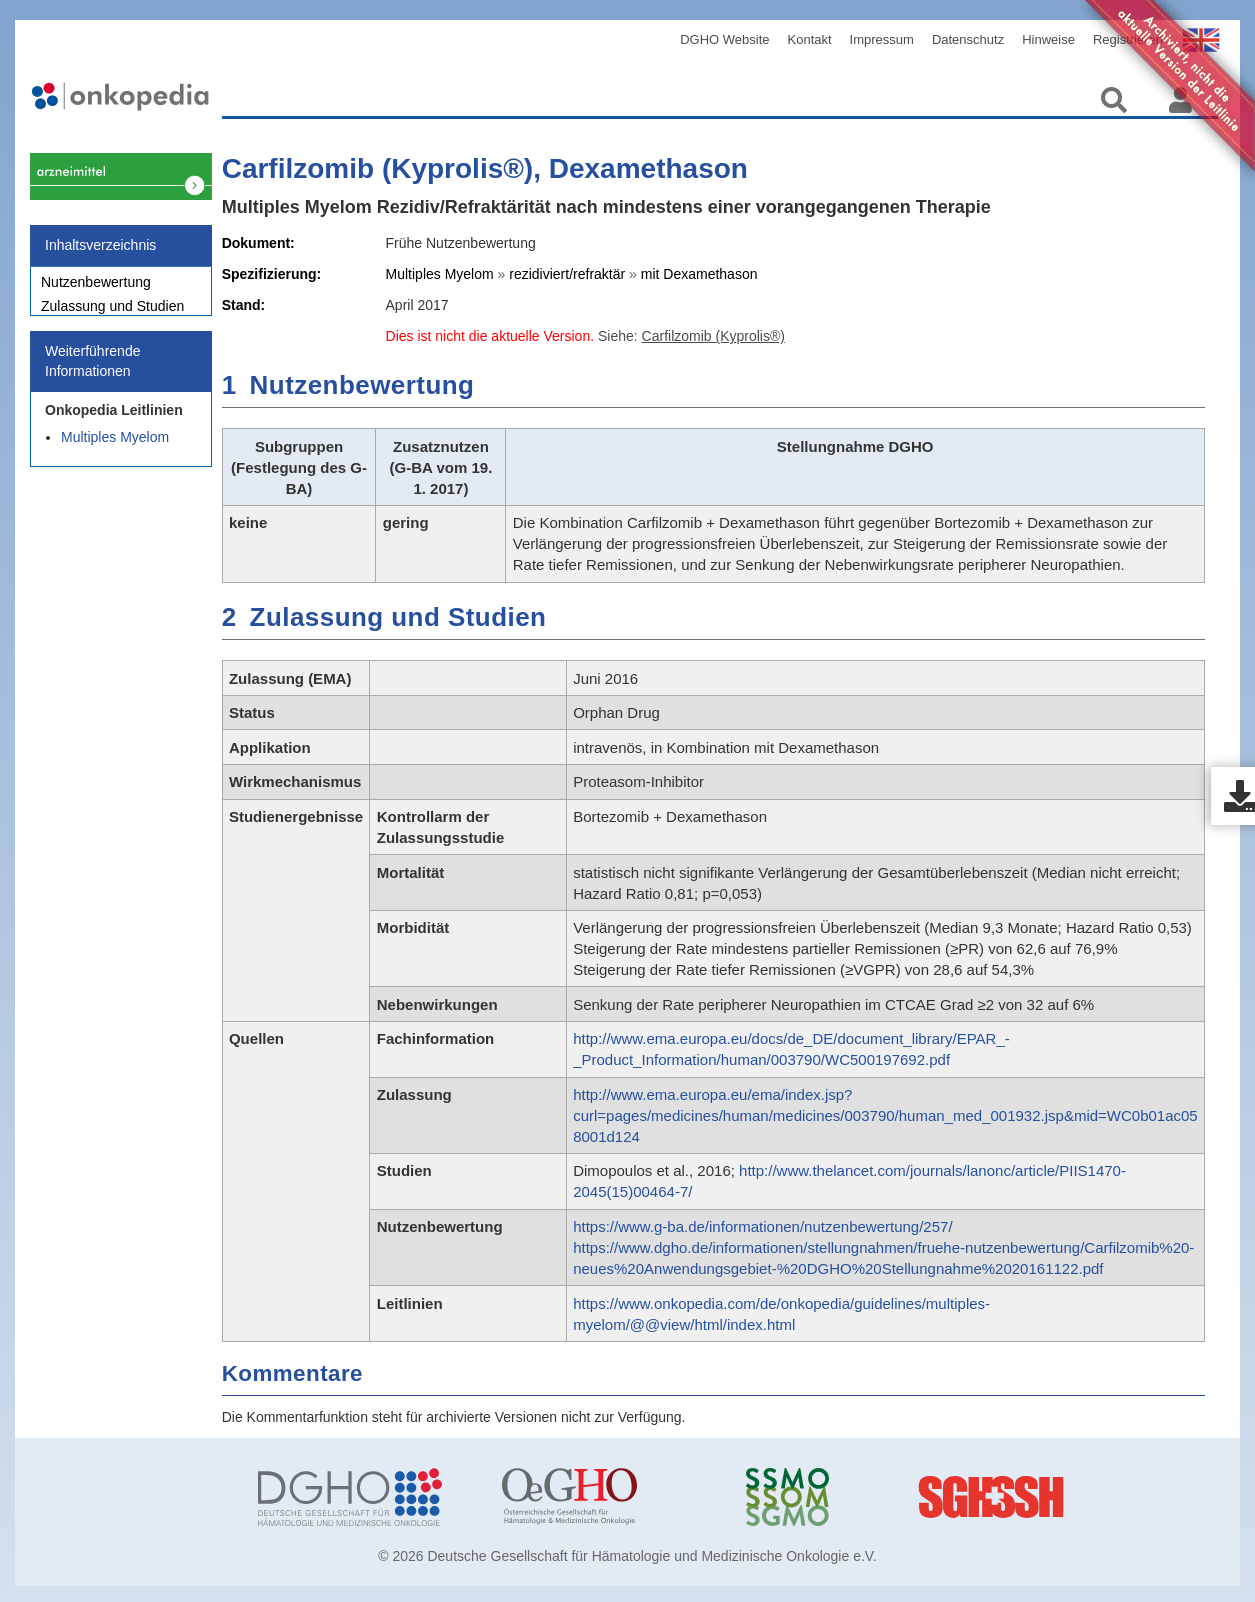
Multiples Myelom (115, 448)
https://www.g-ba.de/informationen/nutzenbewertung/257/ (762, 1226)
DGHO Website (724, 39)
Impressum (882, 39)
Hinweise (1048, 39)
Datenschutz (968, 39)
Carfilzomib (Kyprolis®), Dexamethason (485, 168)
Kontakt (810, 39)
